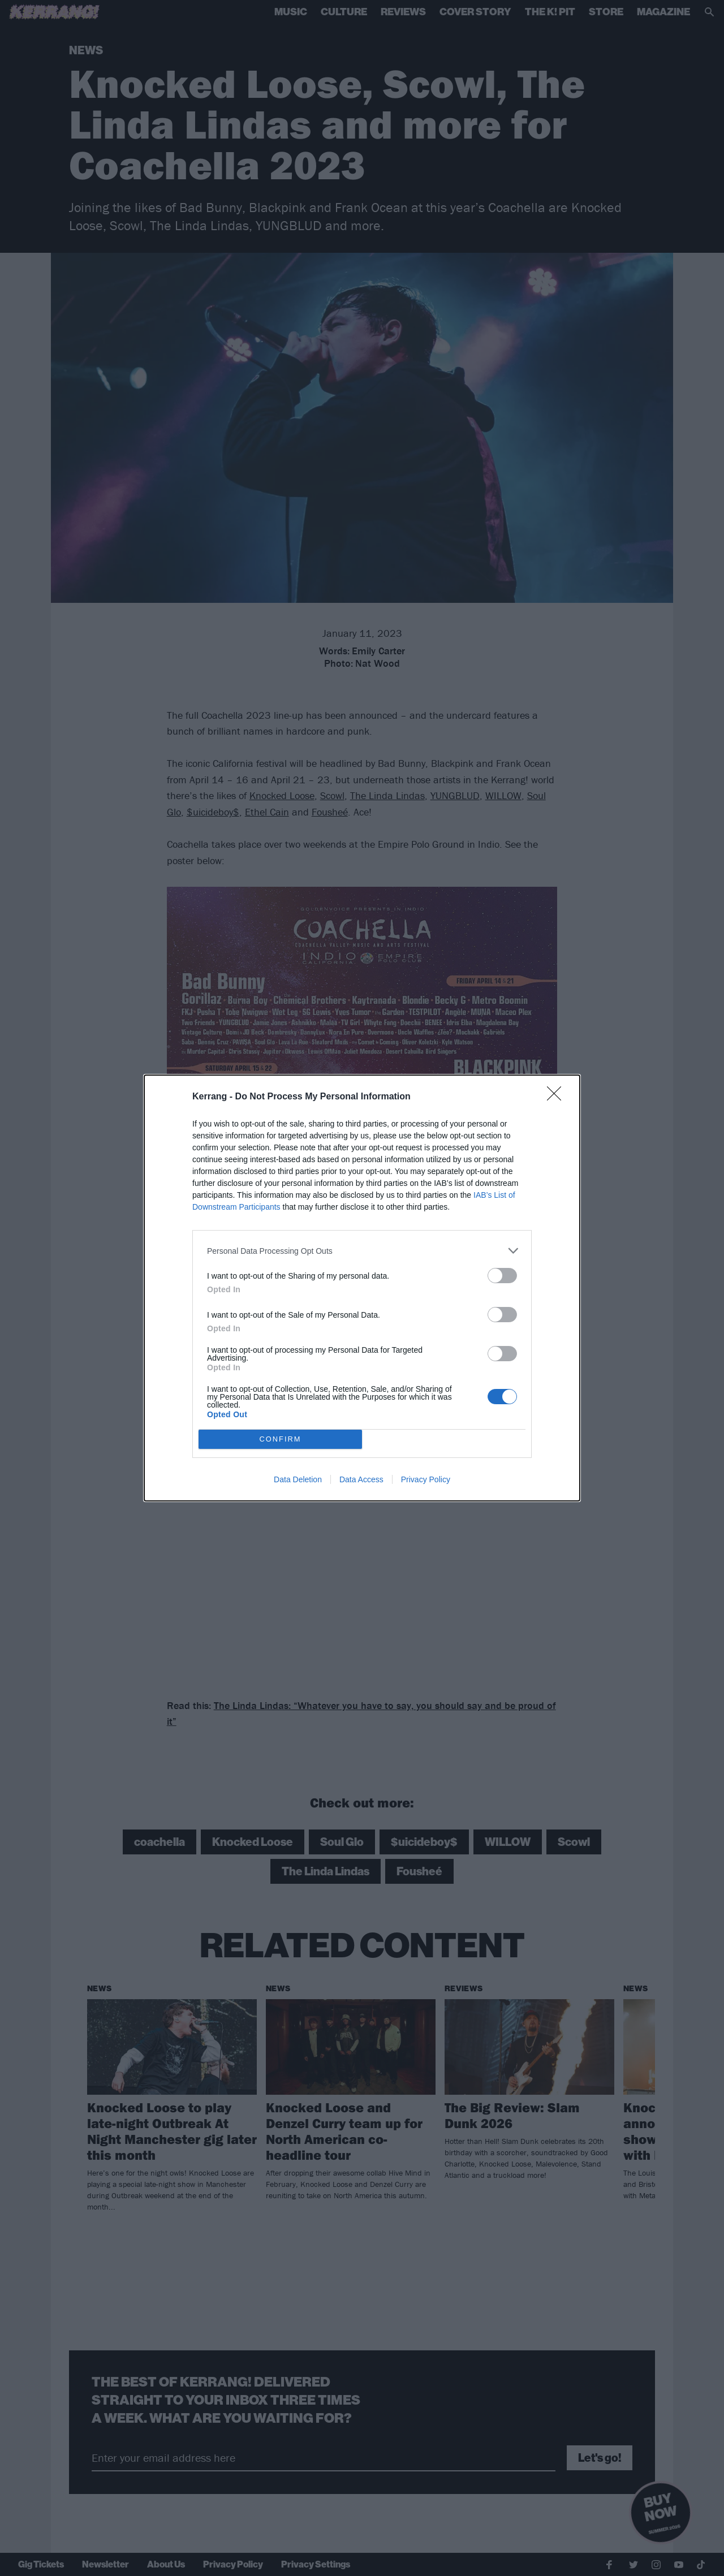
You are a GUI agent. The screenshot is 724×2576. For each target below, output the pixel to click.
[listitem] (362, 1251)
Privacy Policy (425, 1479)
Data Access (361, 1479)
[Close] (557, 1097)
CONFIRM (280, 1439)
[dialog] (362, 1288)
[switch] (502, 1275)
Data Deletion (298, 1479)
